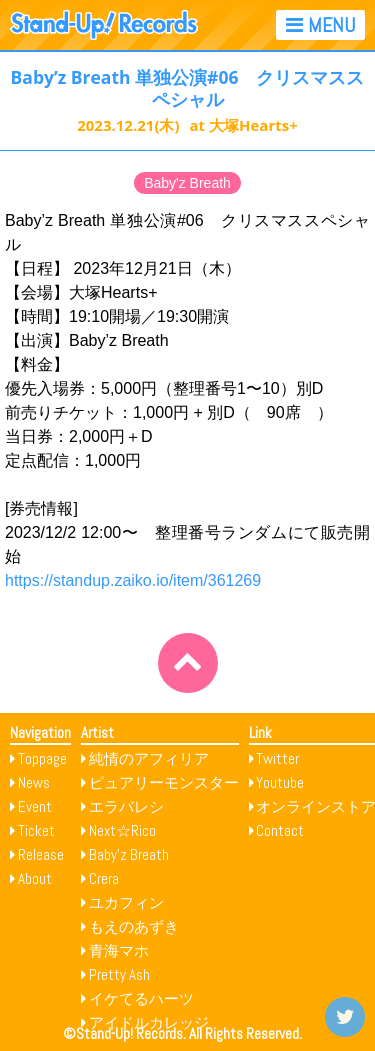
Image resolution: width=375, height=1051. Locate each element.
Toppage (42, 758)
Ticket (36, 830)
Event (35, 806)
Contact (280, 830)
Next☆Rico (122, 830)
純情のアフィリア (149, 758)
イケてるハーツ (141, 998)
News (34, 782)
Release (41, 854)
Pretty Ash (119, 974)
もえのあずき (134, 926)
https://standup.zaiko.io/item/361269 (133, 580)
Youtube (280, 782)
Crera (104, 878)
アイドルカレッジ (149, 1022)
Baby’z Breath (129, 854)
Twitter (277, 758)
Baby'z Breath (187, 183)
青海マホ (119, 950)
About (35, 878)
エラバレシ (126, 806)
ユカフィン (126, 902)
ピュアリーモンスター (164, 782)
